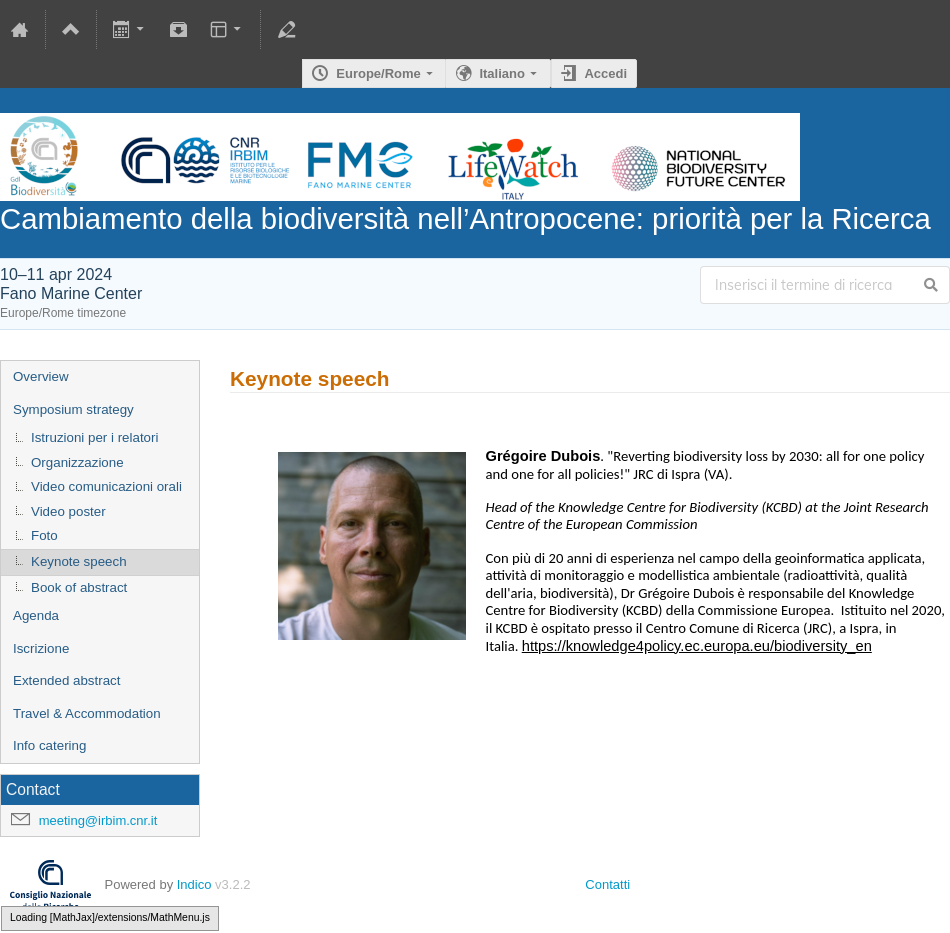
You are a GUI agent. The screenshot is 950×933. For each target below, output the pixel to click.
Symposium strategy (73, 409)
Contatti (607, 884)
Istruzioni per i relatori (94, 437)
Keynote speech (79, 561)
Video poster (68, 511)
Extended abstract (66, 680)
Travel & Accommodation (87, 713)
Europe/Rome (378, 73)
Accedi (605, 73)
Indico (194, 884)
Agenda (36, 615)
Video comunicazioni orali (106, 486)
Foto (44, 535)
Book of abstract (79, 587)
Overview (41, 376)
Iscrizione (41, 648)
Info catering (49, 745)
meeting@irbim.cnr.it (98, 820)
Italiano (502, 73)
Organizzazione (77, 462)
